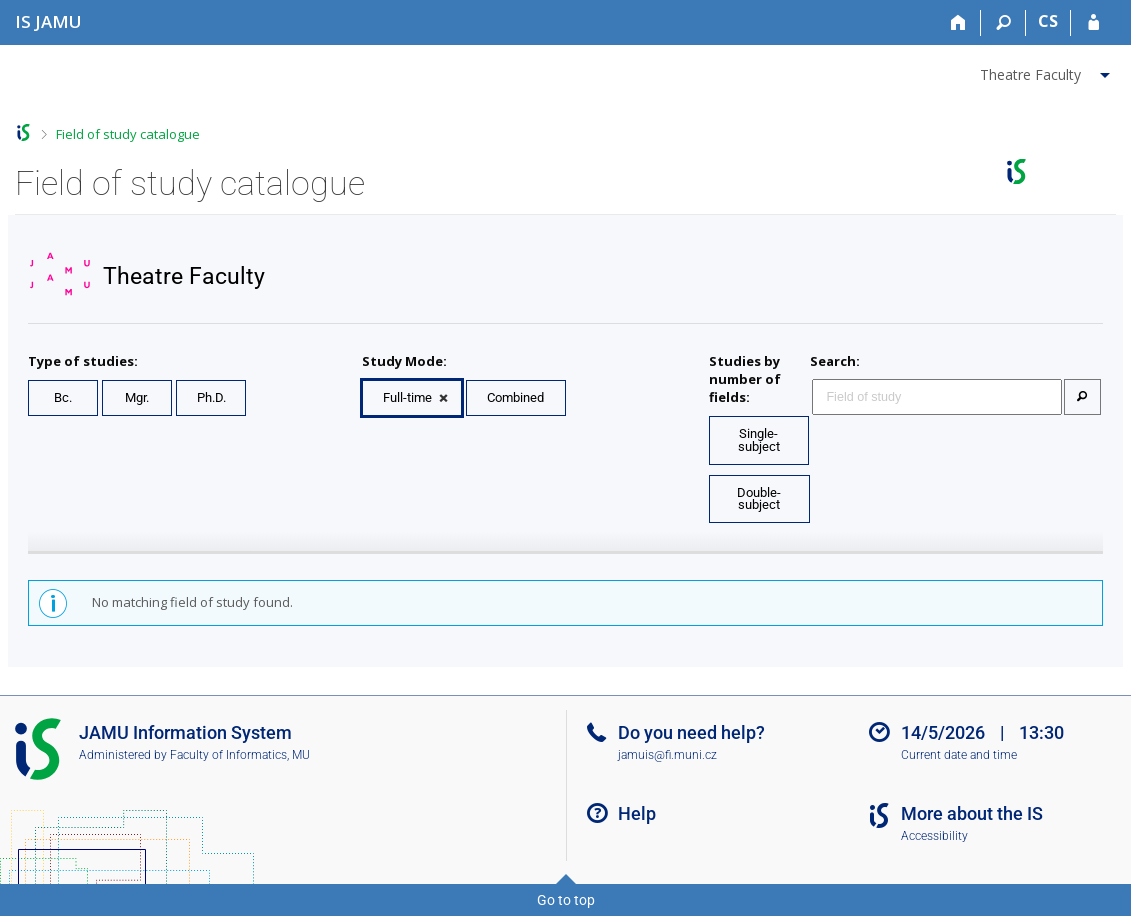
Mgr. (137, 397)
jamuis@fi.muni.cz (667, 755)
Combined (515, 397)
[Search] (1003, 23)
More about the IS (972, 813)
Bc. (63, 397)
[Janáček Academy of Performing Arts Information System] (48, 21)
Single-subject (759, 440)
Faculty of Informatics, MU (240, 755)
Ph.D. (211, 397)
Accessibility (934, 836)
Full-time (407, 397)
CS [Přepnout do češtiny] (1048, 21)
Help (637, 813)
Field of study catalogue (128, 134)
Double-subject (759, 499)
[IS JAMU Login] (1093, 23)
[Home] (958, 23)
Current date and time (959, 755)
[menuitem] (1047, 71)
